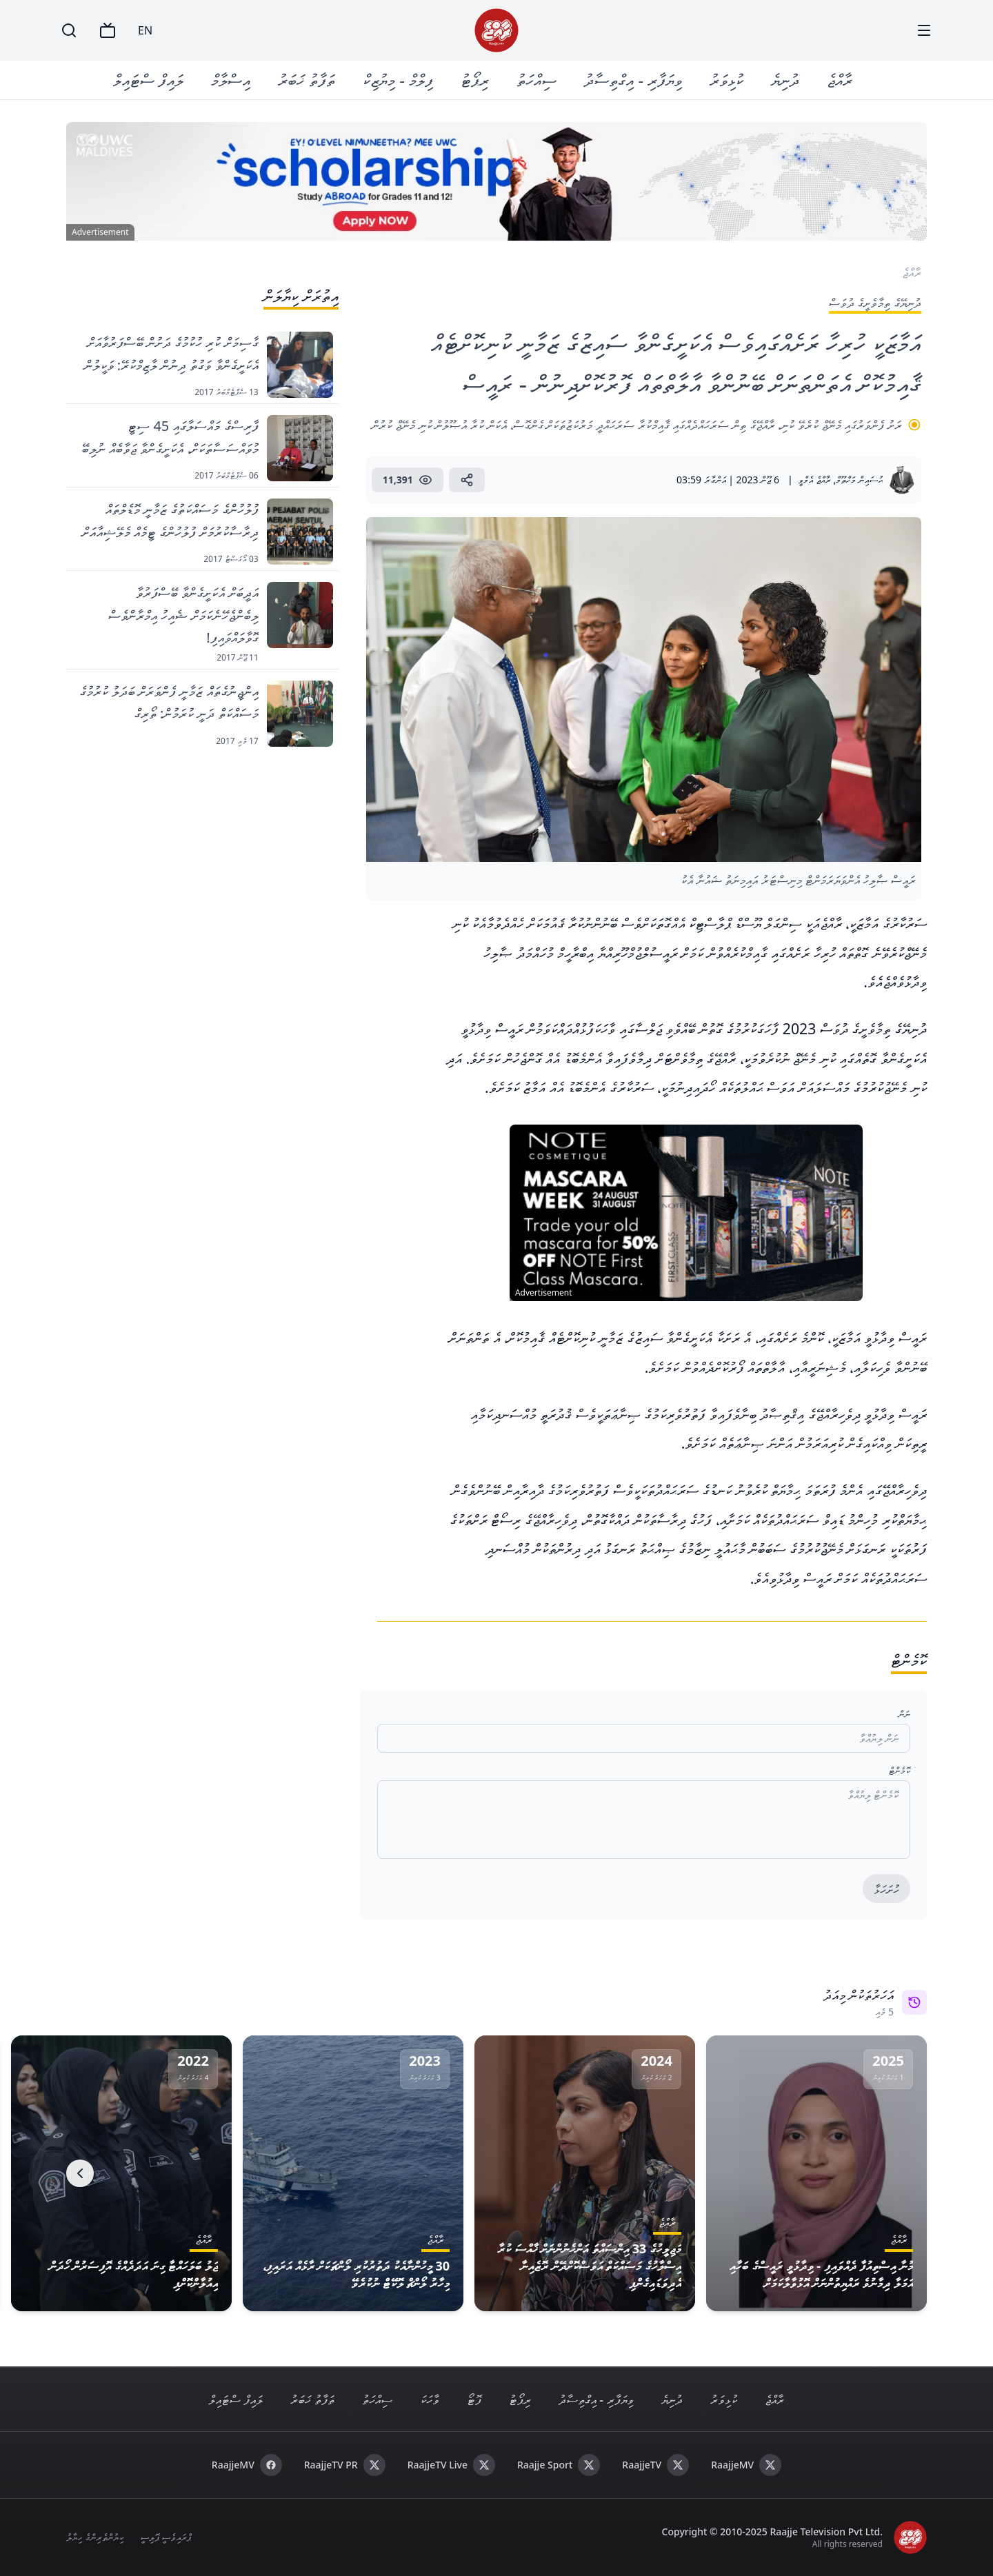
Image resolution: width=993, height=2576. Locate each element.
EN (145, 30)
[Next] (80, 2173)
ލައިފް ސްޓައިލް (148, 79)
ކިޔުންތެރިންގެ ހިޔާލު (94, 2537)
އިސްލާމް (230, 79)
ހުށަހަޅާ (886, 1889)
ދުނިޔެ (785, 79)
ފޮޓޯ (474, 2399)
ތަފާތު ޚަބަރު (306, 79)
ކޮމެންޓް (899, 1770)
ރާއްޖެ (839, 79)
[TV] (107, 30)
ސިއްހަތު (536, 79)
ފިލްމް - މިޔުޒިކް (398, 79)
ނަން (904, 1713)
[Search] (69, 30)
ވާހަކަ (429, 2399)
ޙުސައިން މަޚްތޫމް (859, 479)
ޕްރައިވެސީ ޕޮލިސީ (166, 2537)
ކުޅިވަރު (726, 79)
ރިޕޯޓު (475, 79)
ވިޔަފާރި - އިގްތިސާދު (633, 79)
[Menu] (924, 30)
